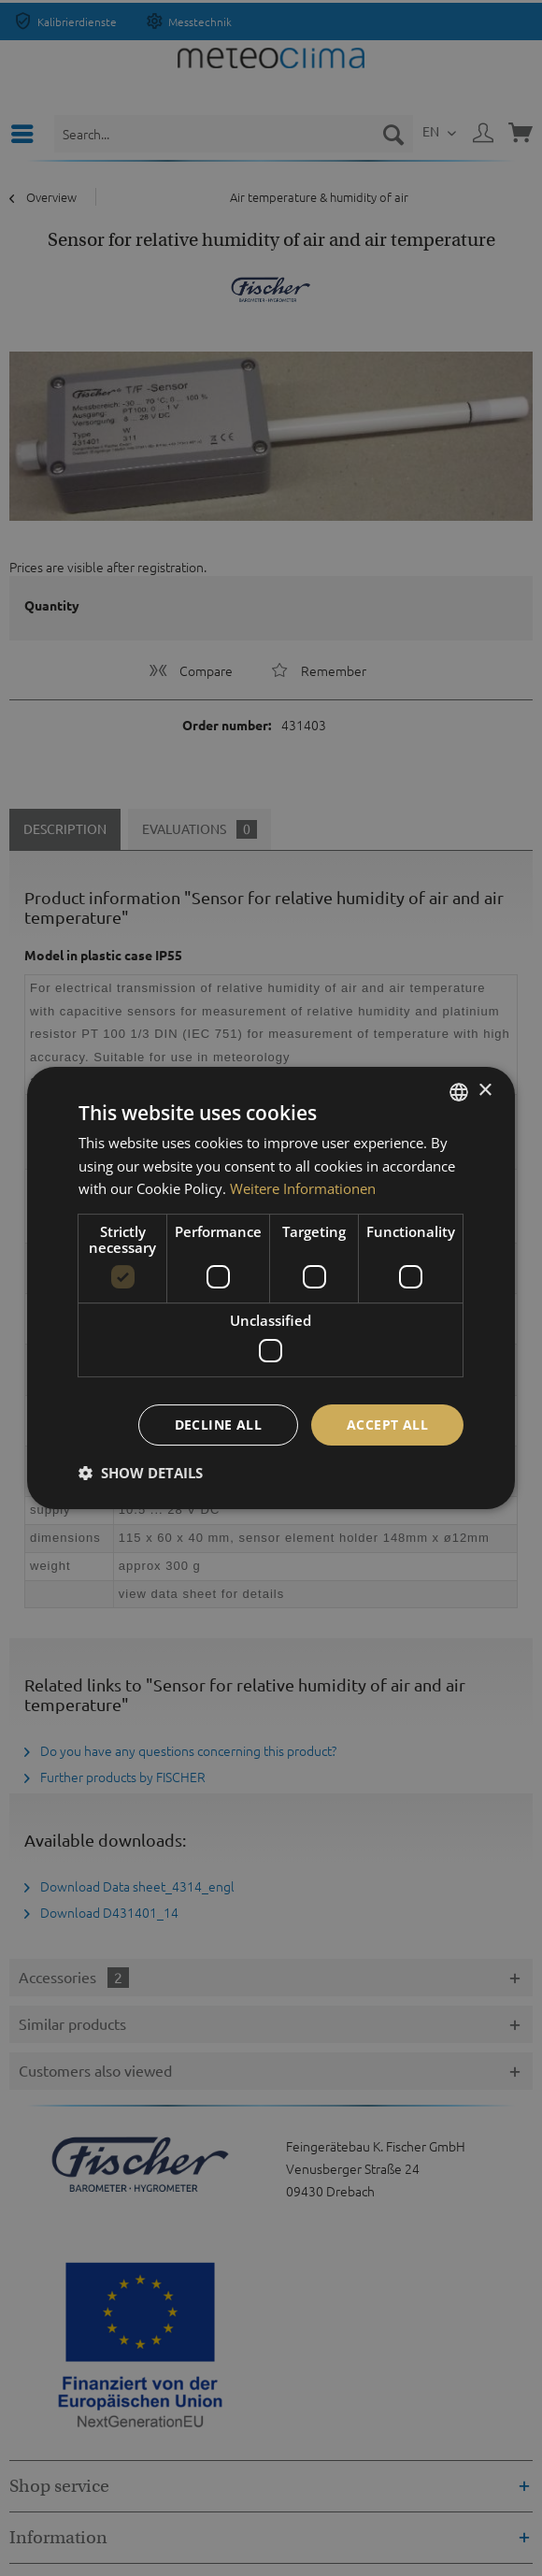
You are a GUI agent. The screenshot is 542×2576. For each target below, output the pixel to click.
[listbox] (458, 1092)
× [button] (485, 1091)
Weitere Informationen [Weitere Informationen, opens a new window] (303, 1188)
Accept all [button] (387, 1424)
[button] (140, 1472)
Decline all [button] (218, 1424)
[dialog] (271, 1288)
